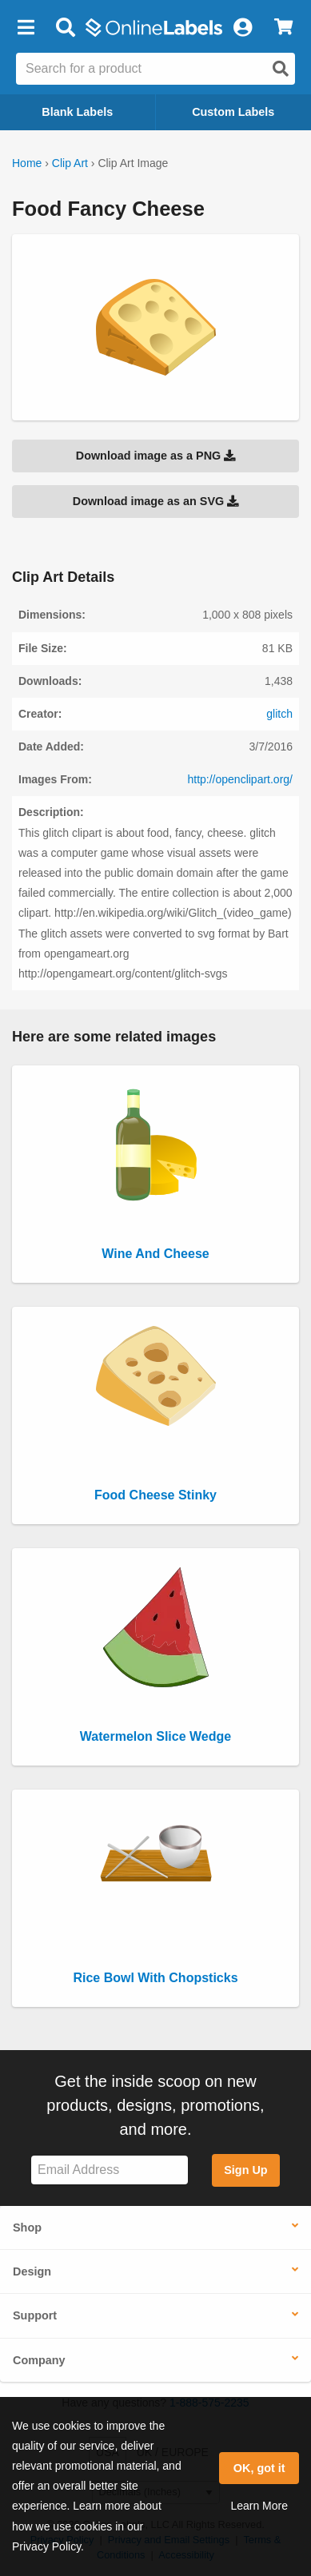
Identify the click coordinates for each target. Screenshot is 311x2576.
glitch (279, 713)
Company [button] (39, 2360)
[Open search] (280, 68)
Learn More (259, 2505)
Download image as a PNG (156, 455)
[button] (25, 28)
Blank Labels (77, 112)
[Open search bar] (65, 28)
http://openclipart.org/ (240, 779)
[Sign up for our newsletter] (109, 2170)
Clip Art (70, 163)
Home (27, 163)
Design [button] (32, 2271)
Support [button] (35, 2315)
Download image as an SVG (156, 501)
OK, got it (259, 2468)
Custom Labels (233, 112)
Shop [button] (27, 2227)
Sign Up (245, 2170)
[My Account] (242, 28)
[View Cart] (283, 28)
